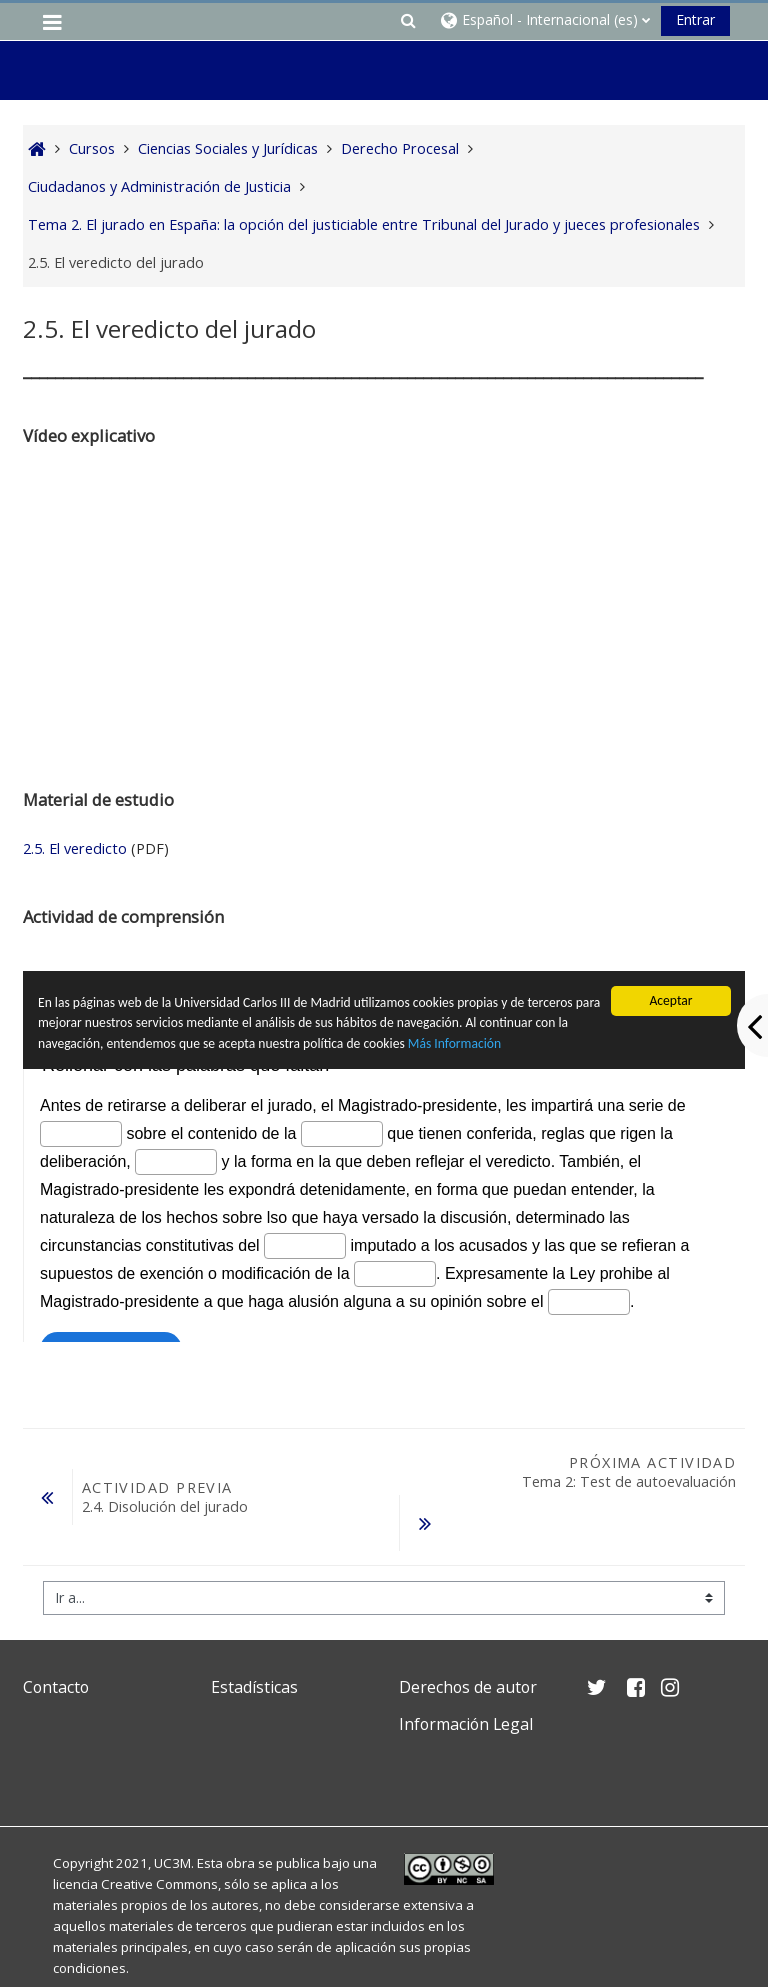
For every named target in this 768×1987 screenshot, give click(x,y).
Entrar (695, 19)
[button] (408, 20)
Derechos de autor (468, 1636)
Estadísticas (254, 1636)
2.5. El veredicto (75, 848)
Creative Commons (159, 1833)
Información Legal (466, 1673)
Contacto (56, 1636)
